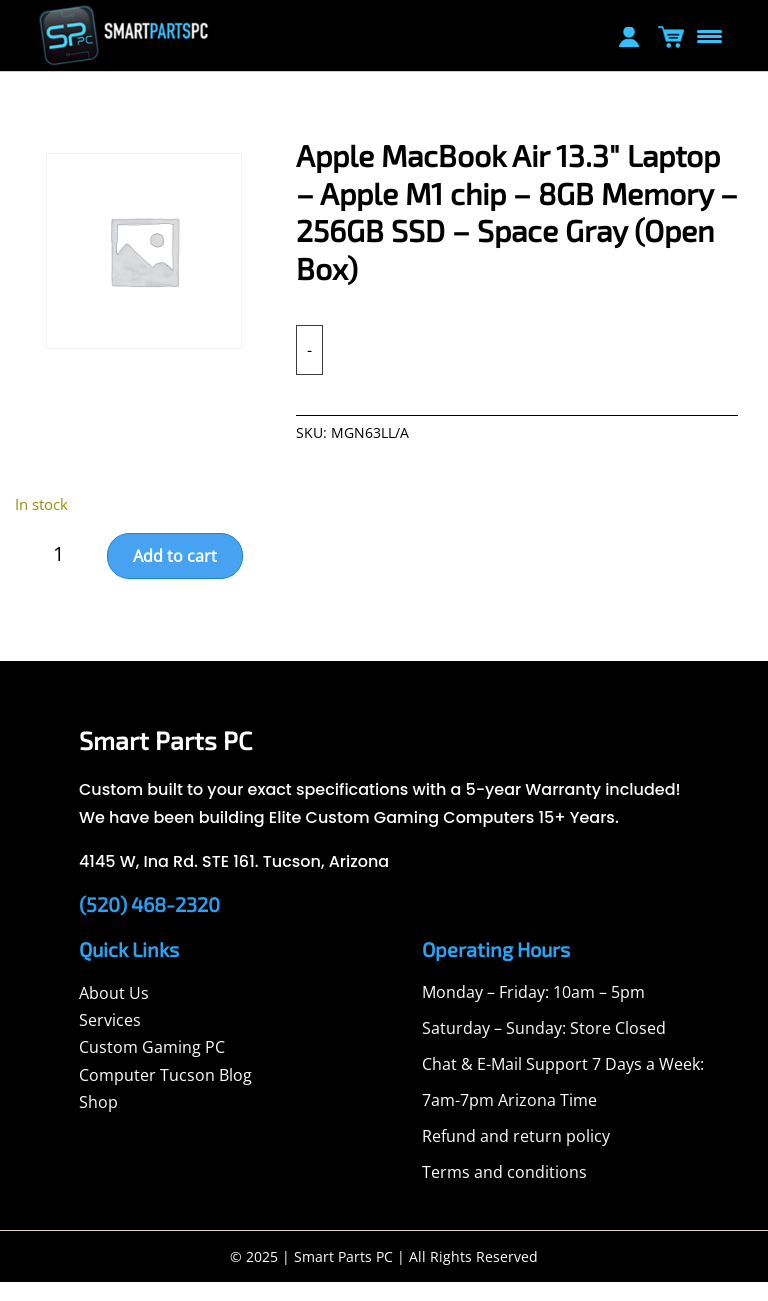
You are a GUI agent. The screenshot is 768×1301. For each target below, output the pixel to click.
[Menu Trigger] (709, 35)
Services (110, 1039)
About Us (114, 1012)
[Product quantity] (66, 573)
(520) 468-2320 (149, 923)
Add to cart (175, 575)
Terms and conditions (504, 1191)
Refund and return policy (516, 1155)
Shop (98, 1121)
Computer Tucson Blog (165, 1094)
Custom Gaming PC (152, 1066)
